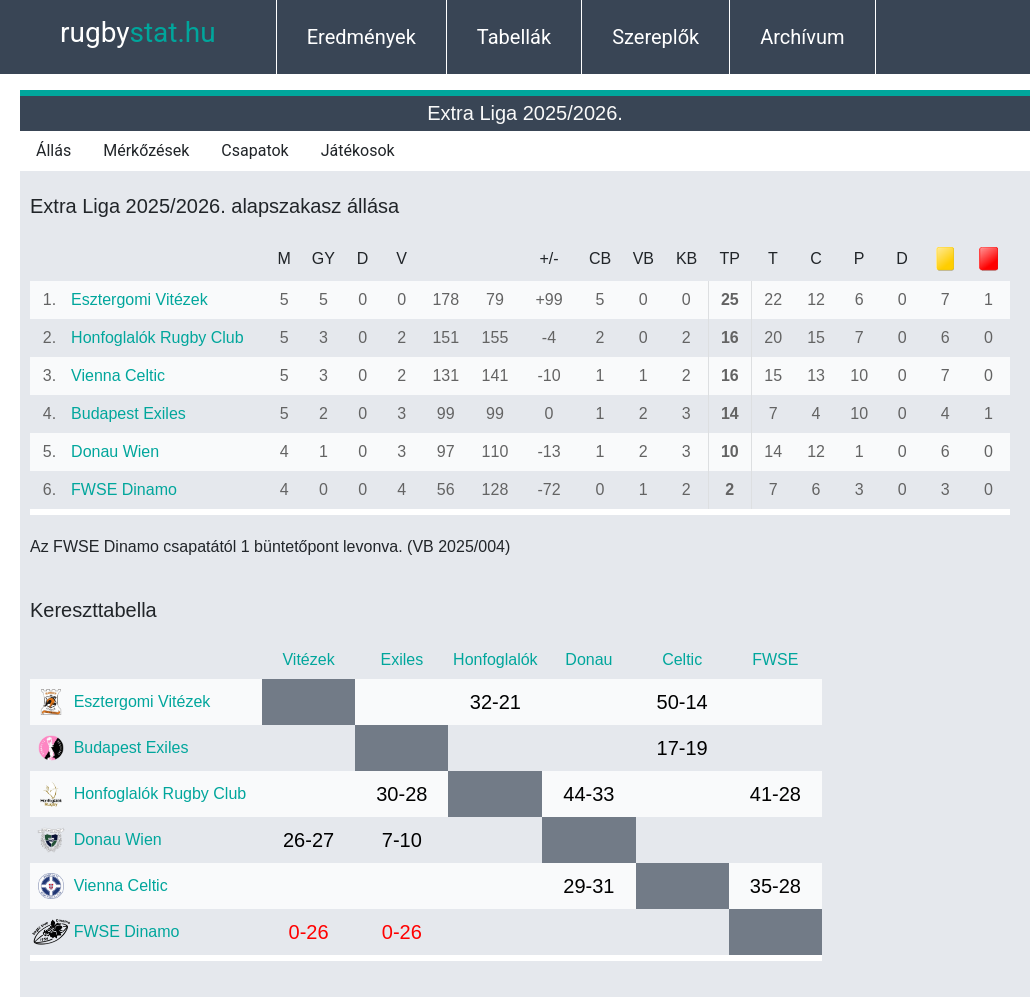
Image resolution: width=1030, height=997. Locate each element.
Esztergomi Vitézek (139, 299)
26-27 (308, 840)
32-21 (495, 702)
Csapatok (254, 150)
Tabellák (514, 37)
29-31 (588, 886)
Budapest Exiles (128, 413)
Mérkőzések (146, 150)
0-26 (309, 932)
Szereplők (655, 37)
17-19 (682, 748)
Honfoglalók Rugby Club (157, 337)
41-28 (775, 794)
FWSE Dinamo (124, 489)
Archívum (802, 37)
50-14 (682, 702)
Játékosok (358, 150)
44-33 (588, 794)
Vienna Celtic (118, 375)
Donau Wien (115, 451)
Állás (53, 150)
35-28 (775, 886)
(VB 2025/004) (458, 546)
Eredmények (361, 37)
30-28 (401, 794)
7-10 (402, 840)
